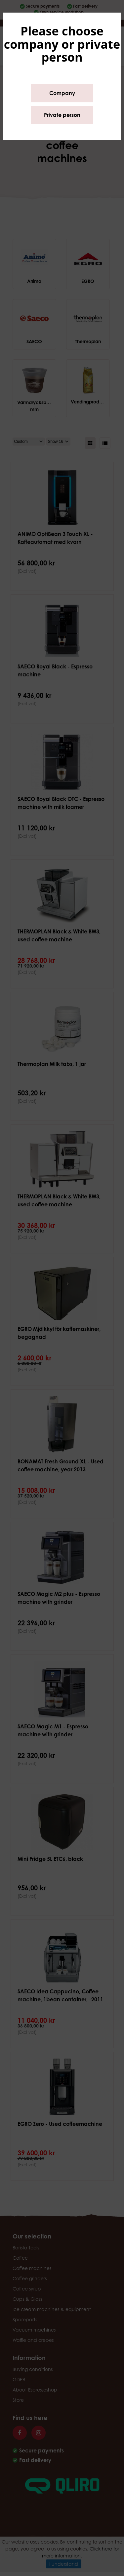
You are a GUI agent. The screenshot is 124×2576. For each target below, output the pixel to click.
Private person (62, 115)
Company (62, 93)
